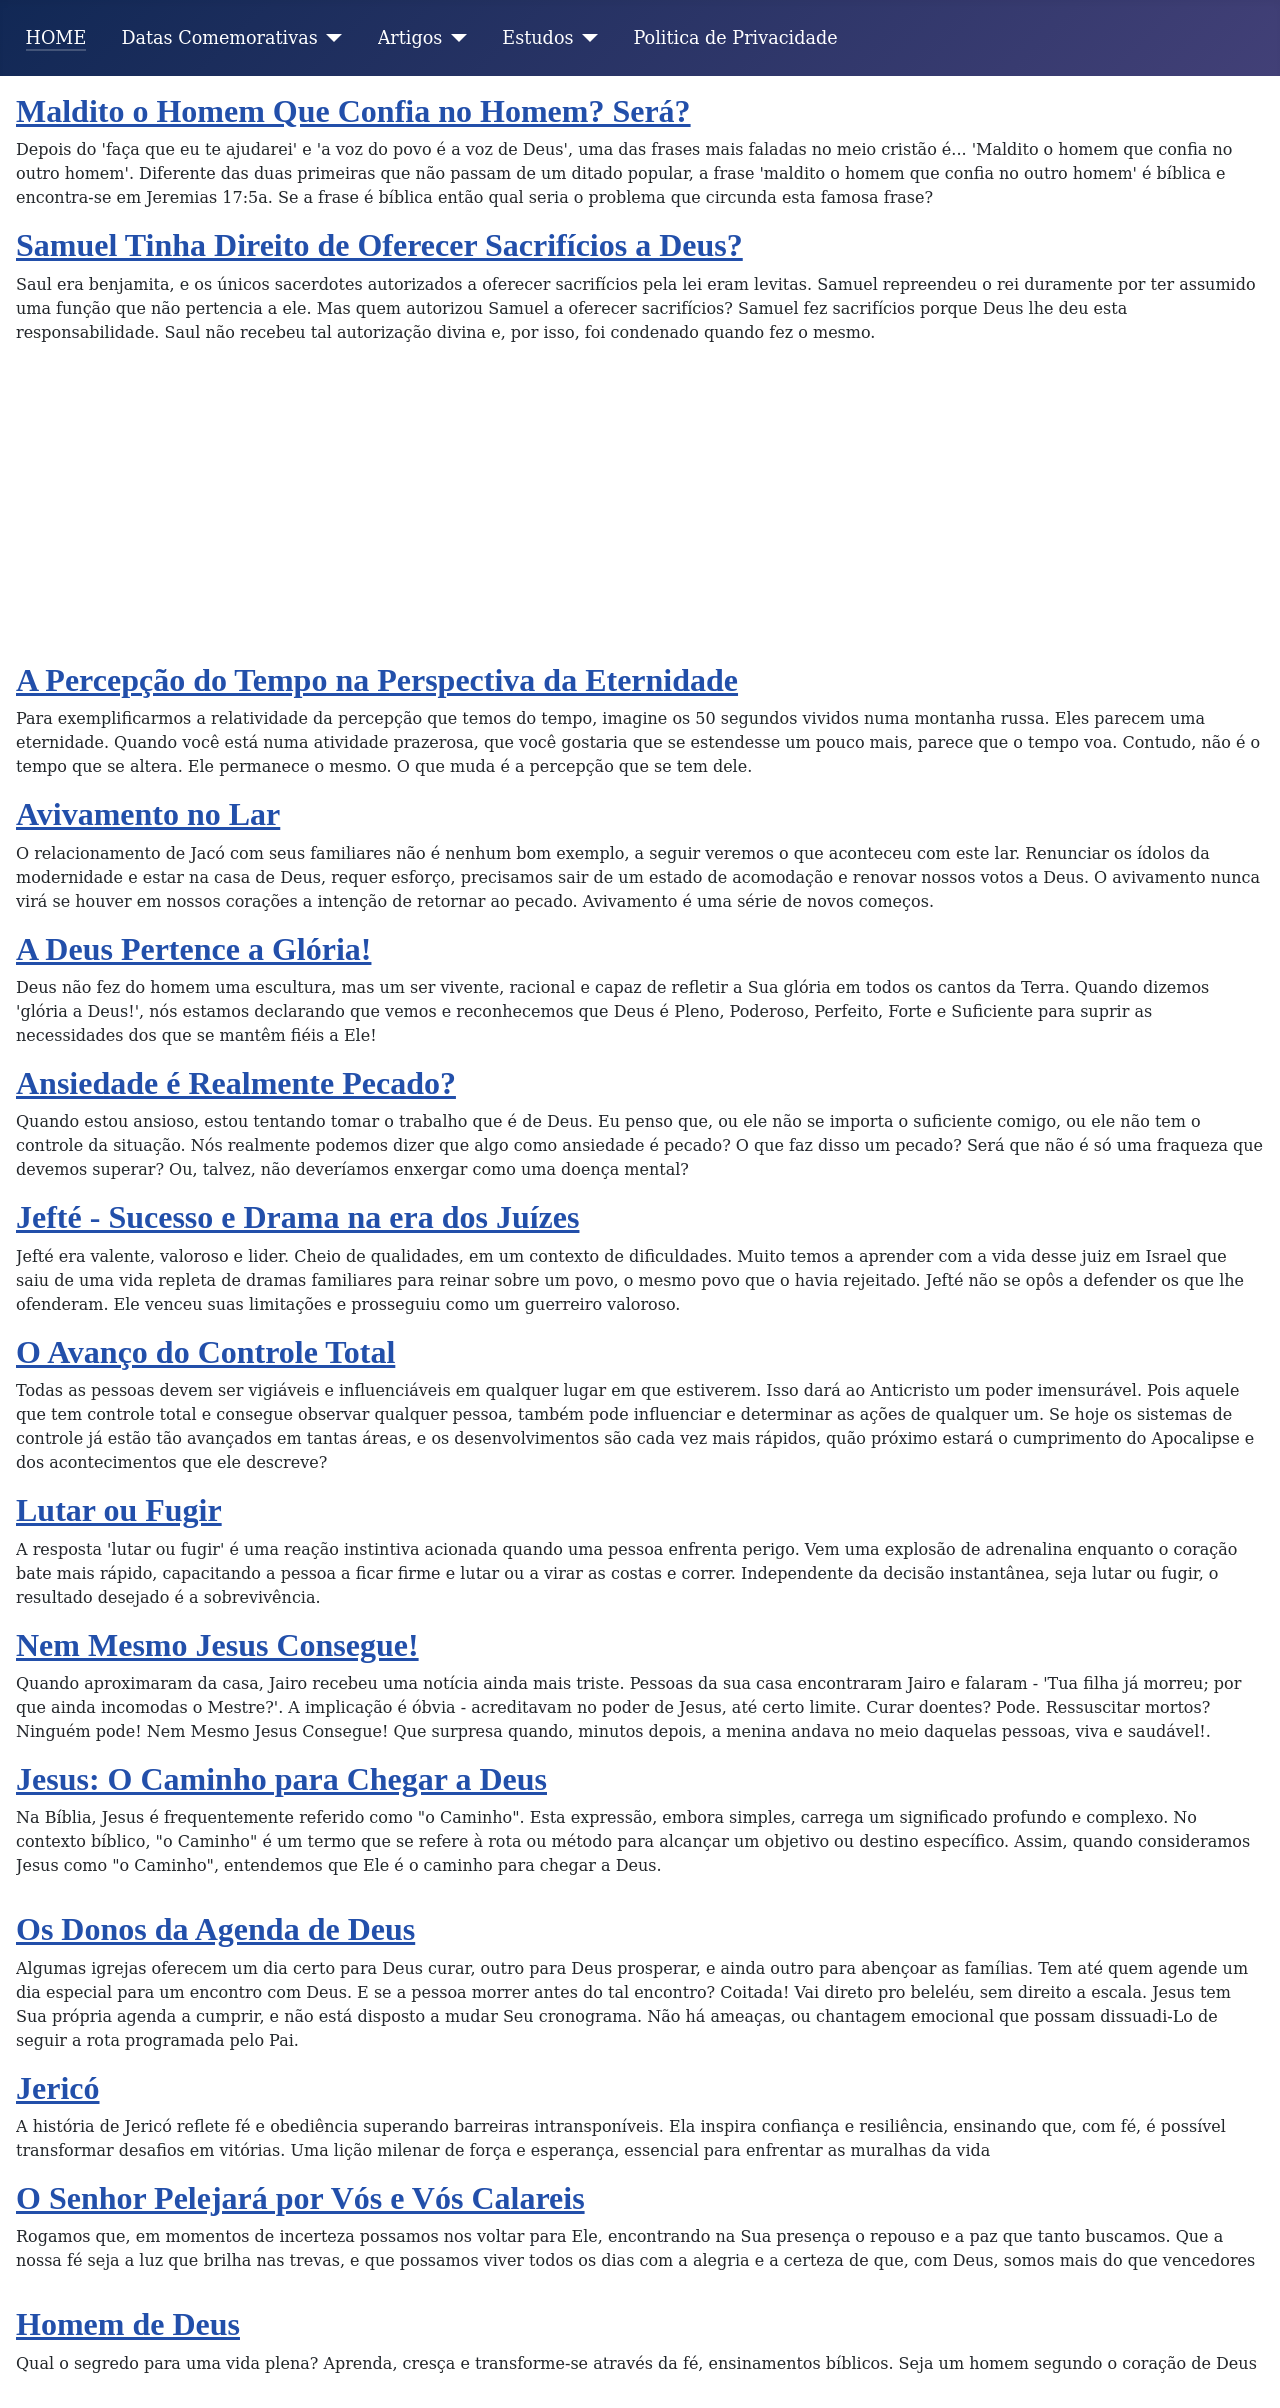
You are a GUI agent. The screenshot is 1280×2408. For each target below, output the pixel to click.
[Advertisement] (640, 511)
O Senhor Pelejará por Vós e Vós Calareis (300, 2198)
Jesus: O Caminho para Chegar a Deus (281, 1779)
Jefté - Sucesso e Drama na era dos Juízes (297, 1217)
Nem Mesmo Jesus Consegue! (217, 1645)
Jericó (58, 2088)
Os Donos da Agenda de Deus (215, 1929)
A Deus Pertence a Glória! (193, 949)
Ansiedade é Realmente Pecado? (236, 1083)
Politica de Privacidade (736, 38)
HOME (56, 38)
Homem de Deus (128, 2324)
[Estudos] (586, 38)
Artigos (410, 38)
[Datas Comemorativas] (330, 38)
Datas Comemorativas (219, 38)
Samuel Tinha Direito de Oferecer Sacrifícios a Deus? (379, 245)
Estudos (537, 38)
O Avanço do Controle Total (205, 1352)
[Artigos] (454, 38)
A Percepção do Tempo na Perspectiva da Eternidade (377, 680)
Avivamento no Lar (148, 814)
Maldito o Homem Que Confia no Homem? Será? (353, 111)
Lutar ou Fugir (119, 1510)
